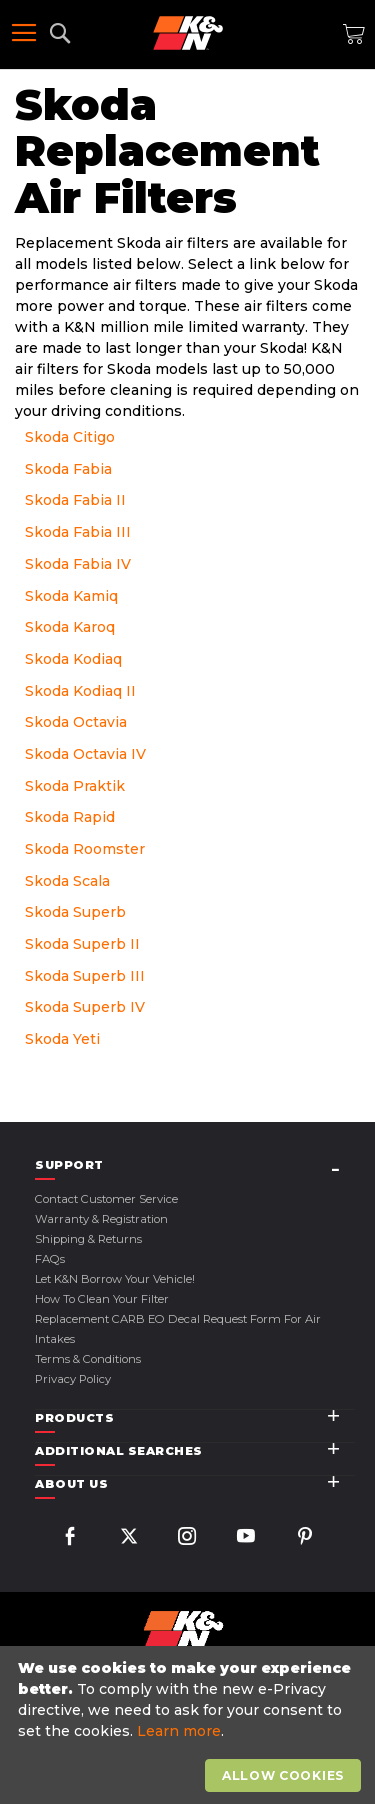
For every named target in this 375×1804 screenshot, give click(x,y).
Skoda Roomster (85, 849)
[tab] (195, 1165)
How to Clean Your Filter (102, 1299)
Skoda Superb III (85, 976)
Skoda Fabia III (78, 532)
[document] (190, 1725)
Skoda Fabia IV (78, 564)
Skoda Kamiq (71, 596)
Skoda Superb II (82, 944)
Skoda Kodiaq (73, 659)
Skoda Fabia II (75, 500)
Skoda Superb (75, 912)
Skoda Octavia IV (85, 754)
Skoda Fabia (68, 469)
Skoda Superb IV (85, 1007)
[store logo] (188, 33)
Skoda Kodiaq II (80, 691)
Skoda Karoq (70, 627)
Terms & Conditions (88, 1359)
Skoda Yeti (62, 1039)
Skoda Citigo (70, 437)
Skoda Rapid (70, 817)
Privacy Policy (73, 1379)
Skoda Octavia (76, 722)
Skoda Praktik (75, 786)
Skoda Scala (67, 881)
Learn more (179, 1731)
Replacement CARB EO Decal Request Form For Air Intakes (178, 1329)
